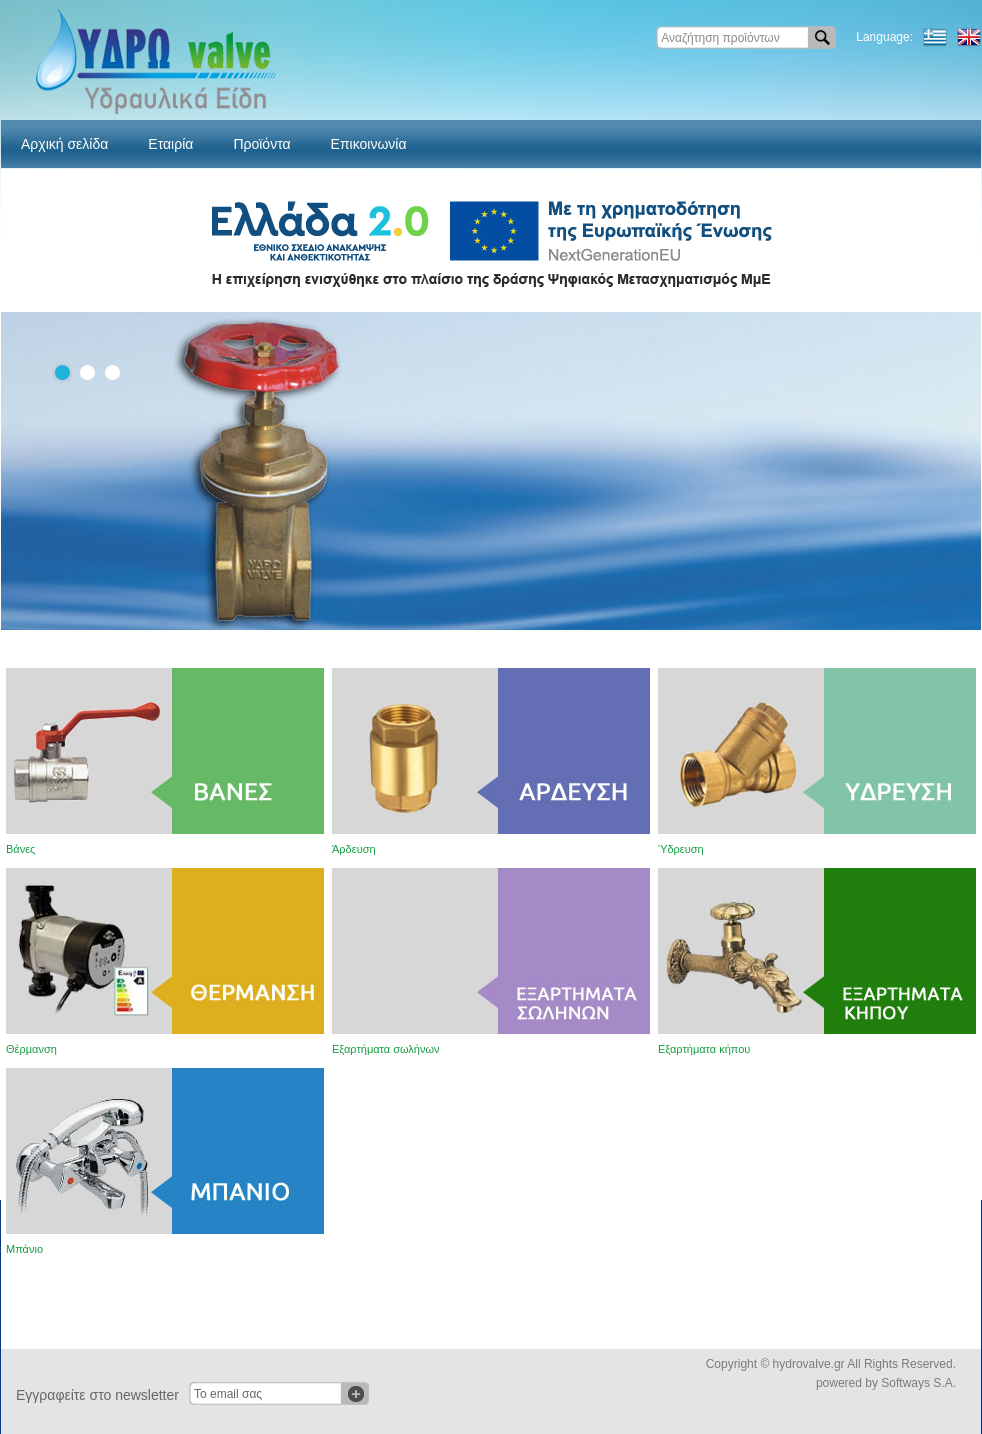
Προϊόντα (261, 144)
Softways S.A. (918, 1383)
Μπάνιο (24, 1249)
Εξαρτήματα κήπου (704, 1049)
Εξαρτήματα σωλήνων (386, 1049)
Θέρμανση (31, 1049)
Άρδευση (354, 849)
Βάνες (20, 849)
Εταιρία (170, 144)
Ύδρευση (681, 849)
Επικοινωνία (369, 144)
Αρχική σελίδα (64, 144)
